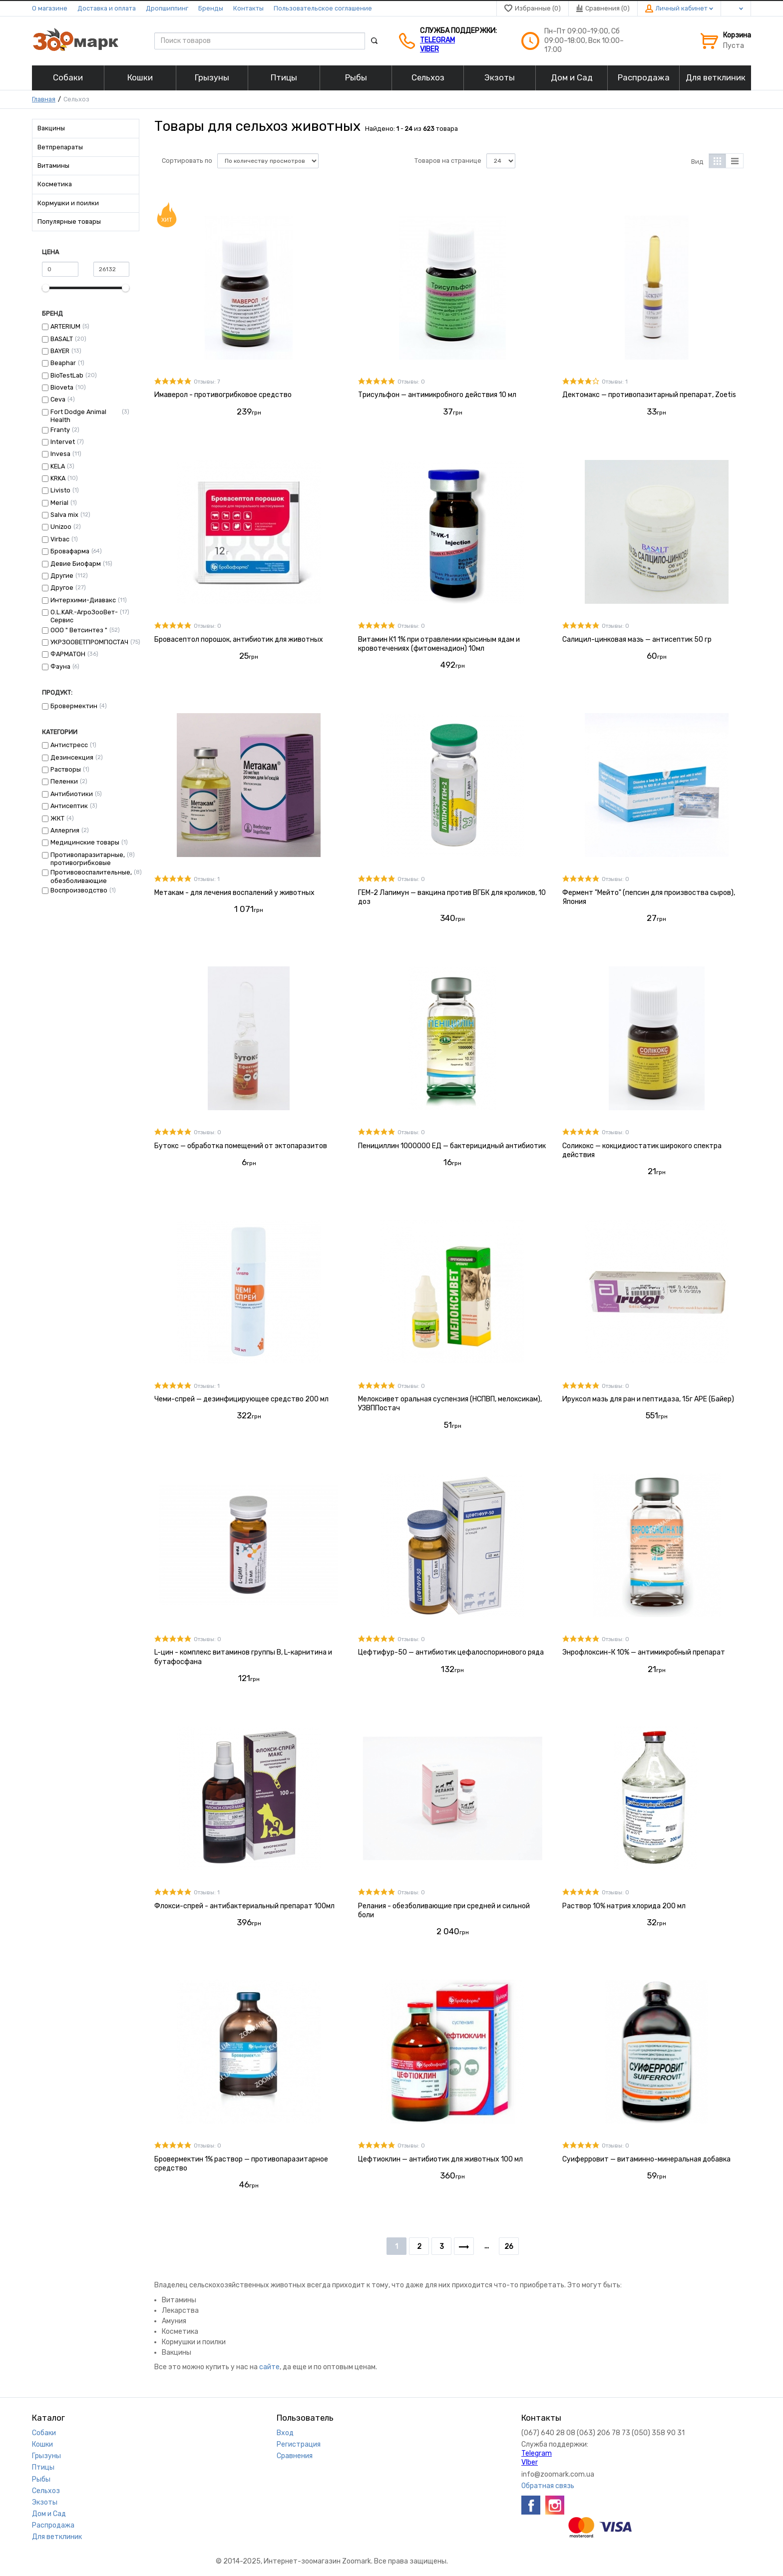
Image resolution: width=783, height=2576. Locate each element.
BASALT (61, 339)
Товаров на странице (447, 160)
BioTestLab (66, 375)
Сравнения (295, 2456)
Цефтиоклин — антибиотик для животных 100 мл (440, 2159)
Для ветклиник (57, 2537)
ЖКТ (57, 818)
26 (508, 2246)
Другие (61, 575)
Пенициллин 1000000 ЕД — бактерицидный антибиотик (452, 1146)
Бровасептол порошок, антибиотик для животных (238, 639)
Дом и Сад (49, 2514)
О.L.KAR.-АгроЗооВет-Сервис (84, 616)
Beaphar (63, 363)
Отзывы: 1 (615, 382)
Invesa (60, 453)
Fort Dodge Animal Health (78, 416)
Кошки (42, 2444)
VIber (429, 49)
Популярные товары (69, 221)
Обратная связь (547, 2486)
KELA (57, 466)
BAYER (59, 351)
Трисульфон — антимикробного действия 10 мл (437, 395)
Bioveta (61, 387)
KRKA (57, 478)
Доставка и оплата (106, 8)
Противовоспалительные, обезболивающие (91, 876)
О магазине (49, 8)
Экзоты (44, 2502)
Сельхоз (46, 2491)
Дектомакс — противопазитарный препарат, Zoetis (649, 395)
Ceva (57, 399)
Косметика (54, 184)
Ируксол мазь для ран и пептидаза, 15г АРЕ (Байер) (648, 1399)
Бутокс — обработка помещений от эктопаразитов (240, 1146)
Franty (60, 429)
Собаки (44, 2433)
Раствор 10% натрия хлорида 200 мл (624, 1906)
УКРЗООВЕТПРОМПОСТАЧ (89, 642)
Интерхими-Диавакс (83, 600)
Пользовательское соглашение (323, 8)
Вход (285, 2433)
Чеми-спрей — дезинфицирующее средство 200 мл (241, 1399)
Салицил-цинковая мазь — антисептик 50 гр (637, 639)
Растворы (65, 769)
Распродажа (53, 2525)
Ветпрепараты (60, 147)
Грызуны (46, 2456)
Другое (61, 587)
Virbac (59, 539)
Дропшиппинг (167, 8)
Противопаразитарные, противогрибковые (87, 858)
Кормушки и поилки (68, 203)
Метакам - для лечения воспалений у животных (234, 892)
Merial (59, 502)
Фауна (60, 666)
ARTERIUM (65, 326)
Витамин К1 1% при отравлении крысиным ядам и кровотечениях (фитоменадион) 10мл (439, 644)
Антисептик (69, 806)
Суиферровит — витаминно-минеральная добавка (646, 2159)
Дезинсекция (71, 757)
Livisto (60, 490)
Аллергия (64, 830)
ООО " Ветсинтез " (78, 630)
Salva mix (64, 514)
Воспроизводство (78, 890)
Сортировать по (187, 160)
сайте (269, 2367)
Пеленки (64, 781)
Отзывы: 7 (207, 382)
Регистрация (299, 2444)
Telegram (437, 40)
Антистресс (69, 745)
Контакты (248, 8)
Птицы (43, 2467)
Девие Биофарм (75, 563)
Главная (43, 99)
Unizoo (60, 526)
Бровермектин (73, 706)
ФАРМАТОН (67, 654)
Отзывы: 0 (411, 382)
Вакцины (51, 128)
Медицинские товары (84, 842)
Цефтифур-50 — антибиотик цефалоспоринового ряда (451, 1652)
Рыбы (41, 2479)
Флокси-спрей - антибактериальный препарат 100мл (244, 1906)
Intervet (62, 441)
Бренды (210, 8)
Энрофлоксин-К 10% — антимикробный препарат (643, 1652)
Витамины (53, 165)
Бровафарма (69, 551)
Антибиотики (71, 794)
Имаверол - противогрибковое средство (223, 395)
